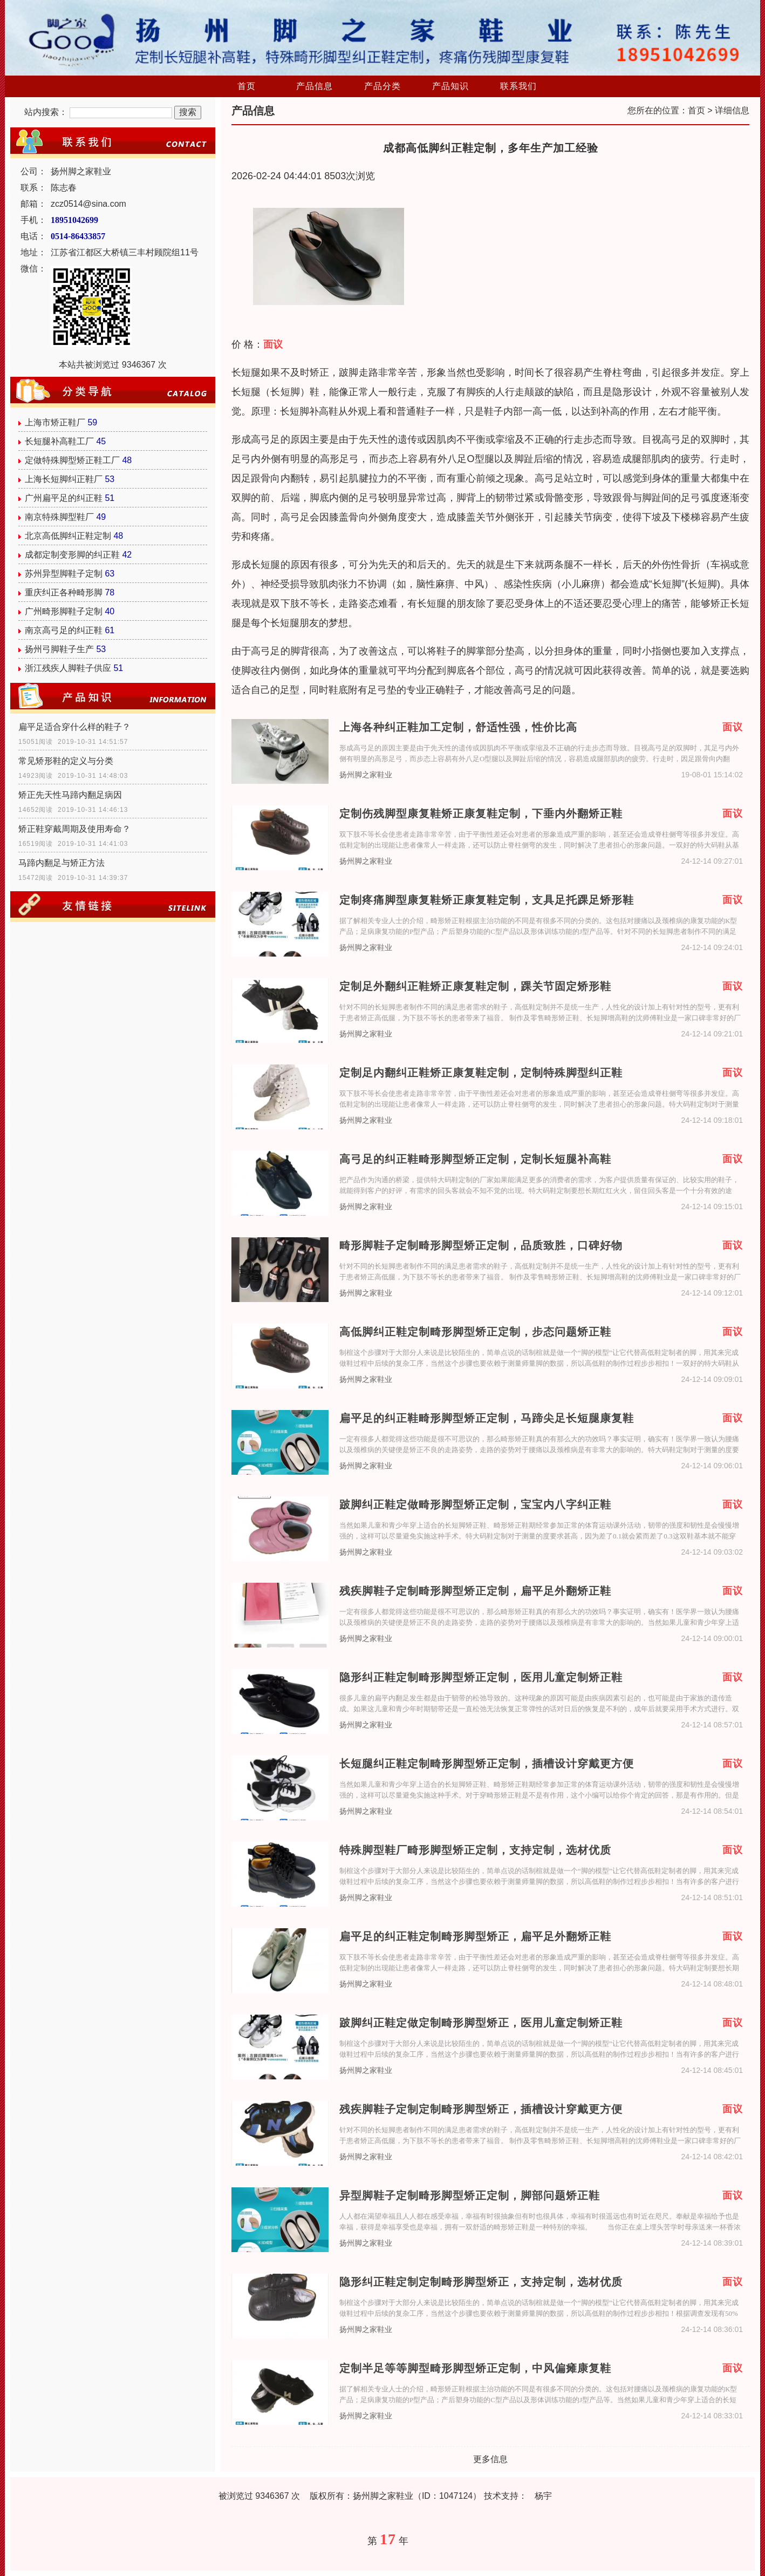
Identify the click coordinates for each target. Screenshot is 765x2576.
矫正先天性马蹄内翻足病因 (70, 794)
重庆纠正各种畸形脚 (64, 592)
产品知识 (450, 86)
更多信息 (490, 2459)
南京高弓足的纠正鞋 (64, 630)
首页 (246, 86)
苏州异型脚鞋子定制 (64, 573)
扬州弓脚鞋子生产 (59, 649)
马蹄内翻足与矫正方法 (61, 862)
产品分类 (382, 86)
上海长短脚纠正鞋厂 (64, 479)
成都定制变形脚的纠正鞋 (72, 554)
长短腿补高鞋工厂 (59, 441)
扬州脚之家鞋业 (365, 775)
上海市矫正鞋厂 (55, 422)
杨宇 (543, 2495)
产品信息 (314, 86)
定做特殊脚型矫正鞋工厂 (72, 460)
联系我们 (518, 86)
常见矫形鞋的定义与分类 (65, 760)
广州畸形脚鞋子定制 (64, 611)
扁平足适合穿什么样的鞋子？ (74, 726)
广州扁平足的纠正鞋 (64, 498)
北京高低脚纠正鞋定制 (68, 535)
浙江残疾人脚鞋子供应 (68, 668)
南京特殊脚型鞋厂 (59, 516)
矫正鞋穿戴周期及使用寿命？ (74, 828)
